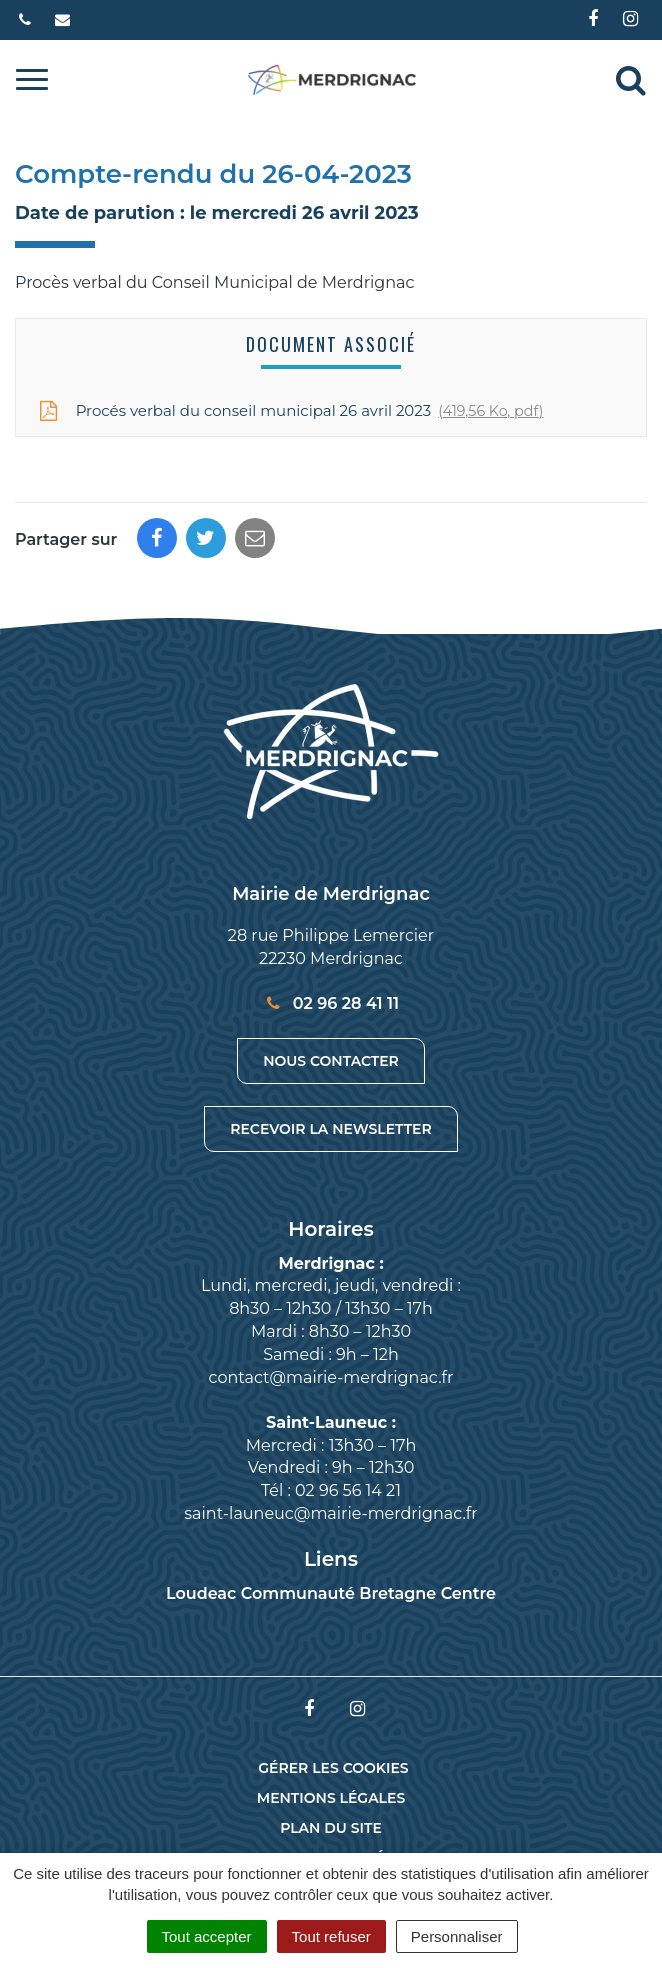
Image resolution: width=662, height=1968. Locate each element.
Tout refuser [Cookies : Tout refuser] (331, 1936)
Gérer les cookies (333, 1768)
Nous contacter (331, 1061)
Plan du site (331, 1828)
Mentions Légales (331, 1798)
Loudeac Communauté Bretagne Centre (331, 1593)
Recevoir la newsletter (330, 1129)
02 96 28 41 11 (331, 1003)
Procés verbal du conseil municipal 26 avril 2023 (289, 411)
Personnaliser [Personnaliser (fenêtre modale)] (457, 1936)
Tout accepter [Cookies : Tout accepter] (207, 1936)
